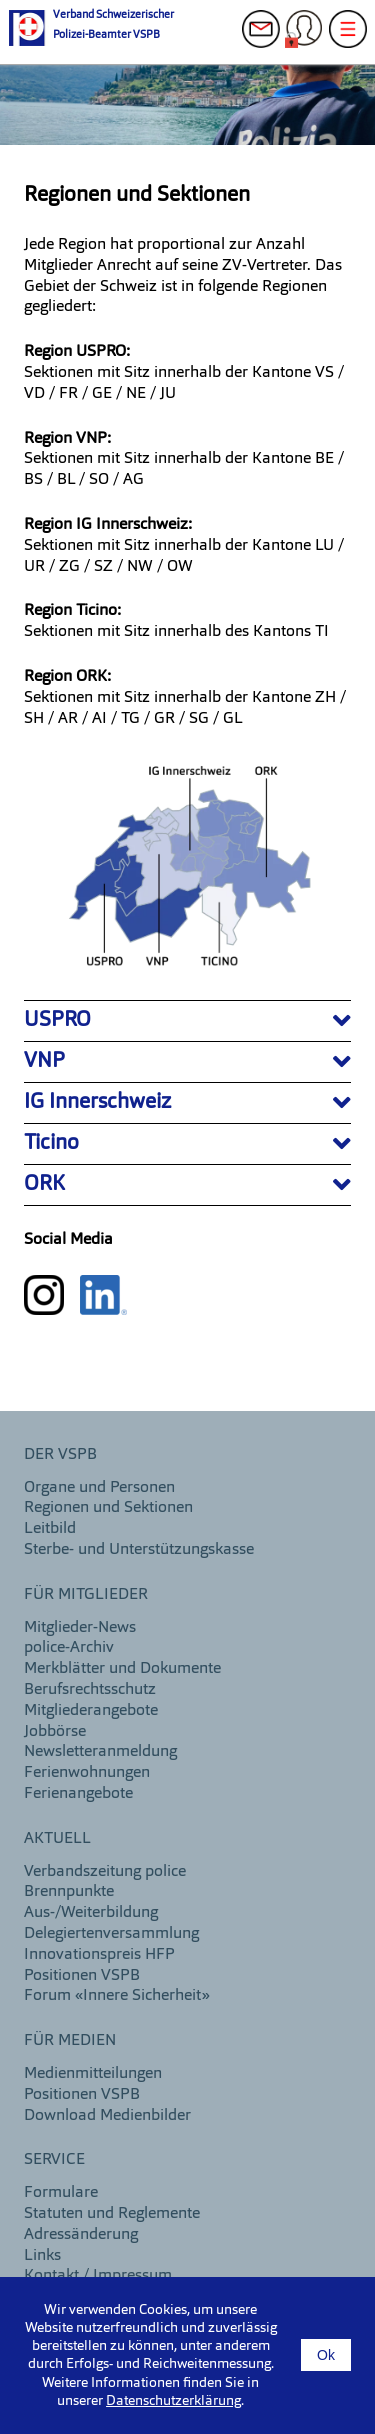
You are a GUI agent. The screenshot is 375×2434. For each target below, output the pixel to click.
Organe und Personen (99, 1488)
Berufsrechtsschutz (90, 1690)
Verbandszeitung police (105, 1872)
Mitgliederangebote (91, 1711)
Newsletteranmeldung (100, 1752)
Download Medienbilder (107, 2116)
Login (310, 40)
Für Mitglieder (86, 1595)
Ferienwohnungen (87, 1773)
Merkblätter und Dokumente (122, 1669)
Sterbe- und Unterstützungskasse (139, 1550)
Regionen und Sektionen (108, 1508)
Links (42, 2256)
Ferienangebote (78, 1794)
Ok (326, 2355)
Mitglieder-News (80, 1628)
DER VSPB (60, 1455)
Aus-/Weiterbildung (91, 1913)
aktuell (57, 1839)
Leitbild (50, 1529)
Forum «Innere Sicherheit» (117, 1996)
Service (54, 2160)
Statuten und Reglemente (112, 2214)
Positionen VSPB (82, 1976)
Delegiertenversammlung (111, 1934)
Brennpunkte (69, 1892)
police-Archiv (69, 1648)
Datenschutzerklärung (173, 2401)
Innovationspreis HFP (99, 1955)
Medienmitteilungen (93, 2074)
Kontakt (267, 40)
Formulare (61, 2193)
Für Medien (70, 2041)
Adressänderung (81, 2235)
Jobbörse (55, 1732)
